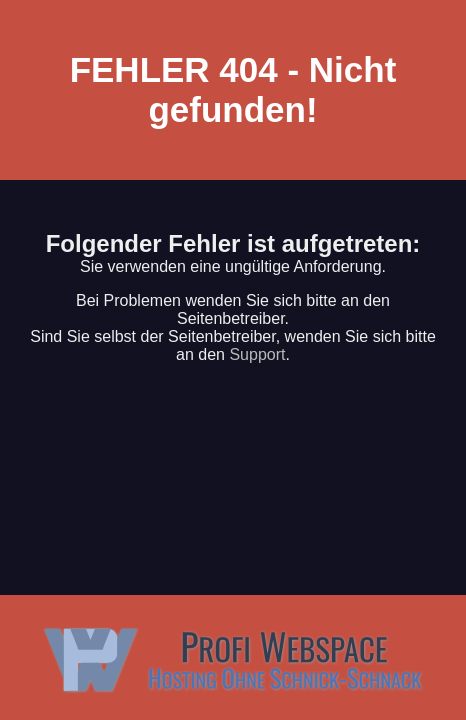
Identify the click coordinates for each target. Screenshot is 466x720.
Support (257, 354)
